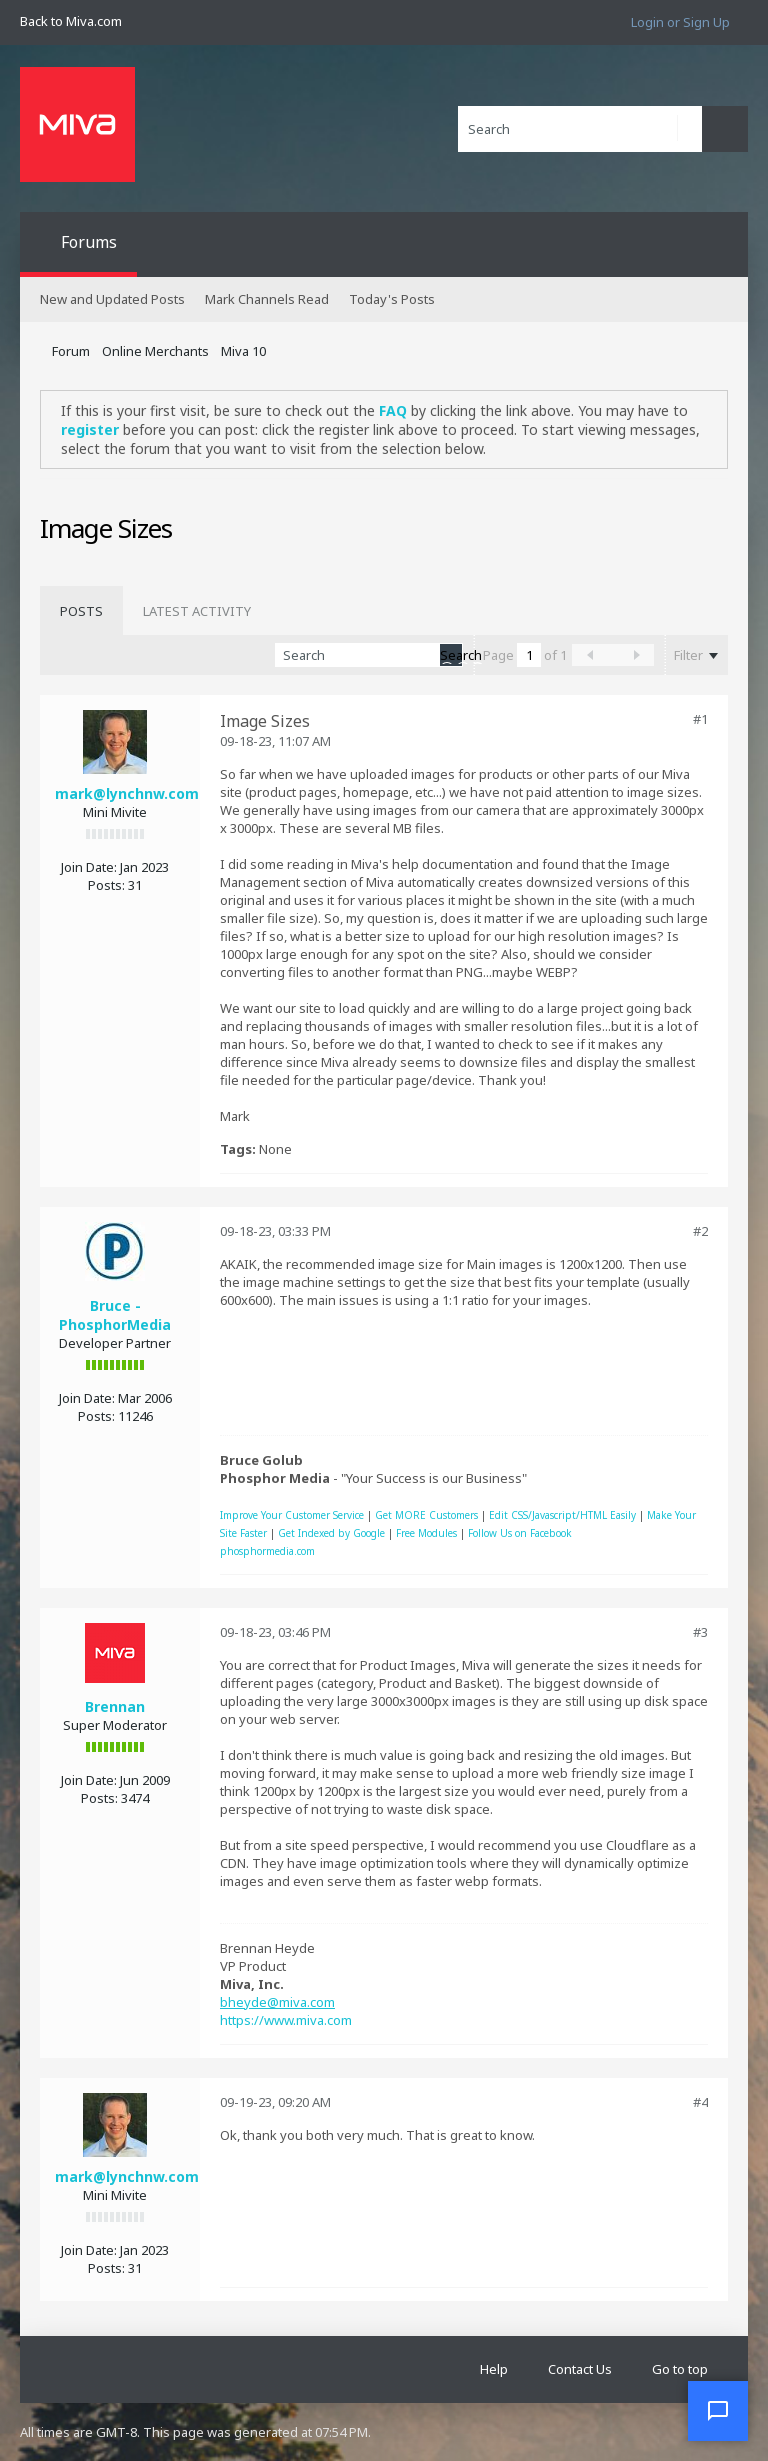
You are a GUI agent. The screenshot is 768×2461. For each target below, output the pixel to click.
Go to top (680, 2369)
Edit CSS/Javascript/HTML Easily (562, 1515)
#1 (700, 719)
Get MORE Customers (426, 1515)
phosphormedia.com (267, 1551)
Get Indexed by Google (331, 1533)
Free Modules (426, 1533)
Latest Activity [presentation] (197, 611)
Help (494, 2369)
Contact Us (580, 2369)
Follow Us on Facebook (520, 1533)
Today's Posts (392, 299)
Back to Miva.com (71, 21)
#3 (700, 1632)
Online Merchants (155, 351)
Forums (89, 242)
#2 (700, 1231)
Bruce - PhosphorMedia (115, 1315)
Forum (71, 351)
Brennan (115, 1706)
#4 (700, 2102)
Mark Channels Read (267, 299)
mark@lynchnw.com (127, 793)
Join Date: (89, 867)
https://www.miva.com (286, 2020)
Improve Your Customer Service (292, 1515)
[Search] (580, 129)
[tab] (81, 611)
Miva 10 (243, 351)
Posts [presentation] (81, 611)
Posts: (106, 885)
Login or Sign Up (680, 22)
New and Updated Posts (112, 299)
